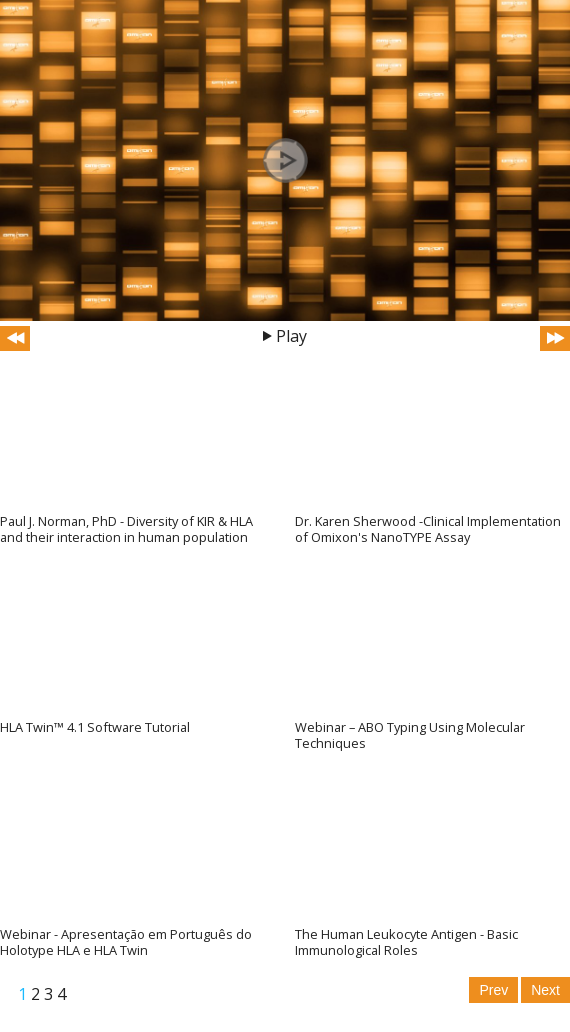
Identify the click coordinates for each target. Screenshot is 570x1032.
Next (545, 990)
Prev (493, 990)
